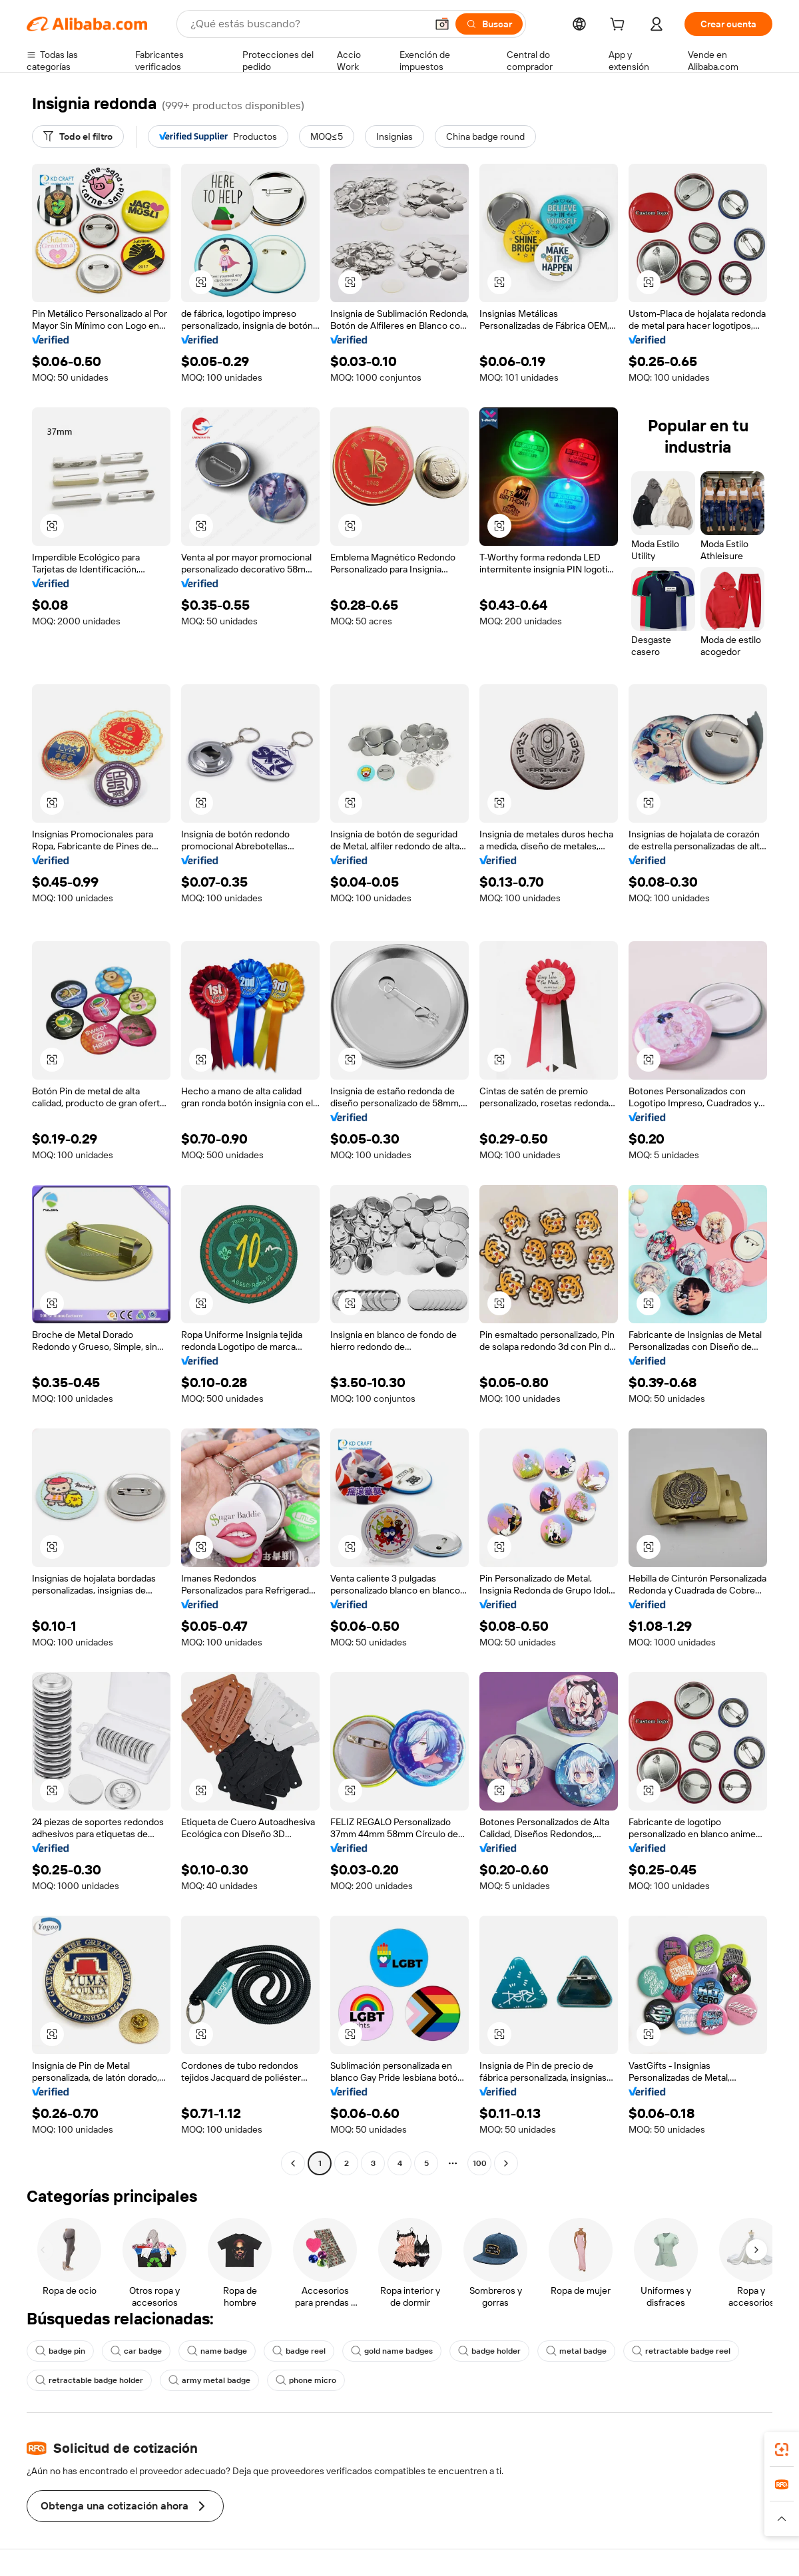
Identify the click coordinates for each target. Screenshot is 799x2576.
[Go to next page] (506, 2163)
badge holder (489, 2351)
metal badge (576, 2351)
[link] (781, 2449)
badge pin (60, 2351)
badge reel (299, 2351)
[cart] (620, 26)
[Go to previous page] (293, 2163)
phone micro (306, 2380)
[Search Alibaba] (306, 24)
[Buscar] (489, 24)
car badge (136, 2351)
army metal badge (209, 2380)
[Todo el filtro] (78, 136)
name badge (217, 2351)
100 (480, 2163)
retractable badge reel (681, 2351)
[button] (442, 24)
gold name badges (392, 2351)
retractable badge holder (89, 2380)
